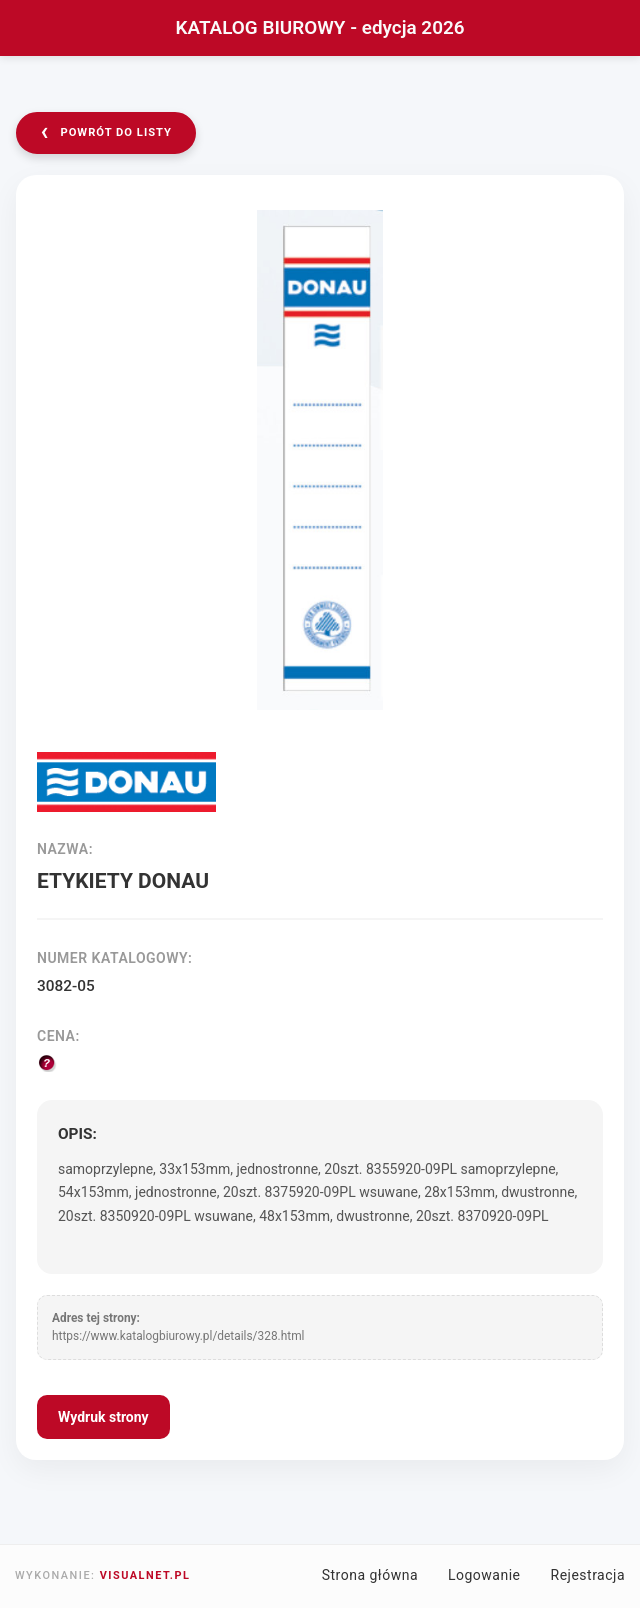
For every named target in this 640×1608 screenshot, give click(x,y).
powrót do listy (106, 131)
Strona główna (370, 1575)
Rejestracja (588, 1575)
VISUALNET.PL (145, 1575)
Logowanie (484, 1575)
